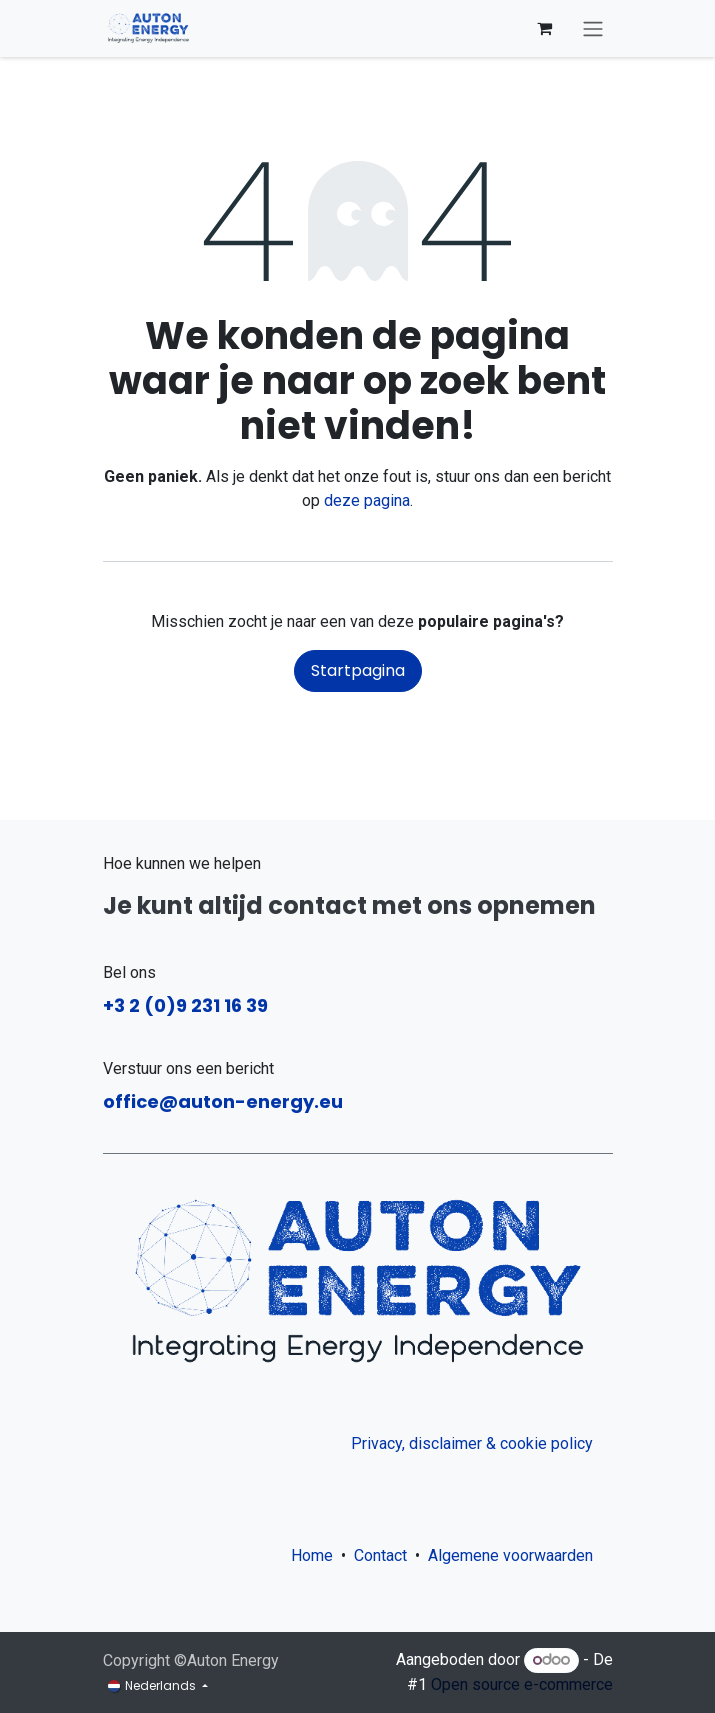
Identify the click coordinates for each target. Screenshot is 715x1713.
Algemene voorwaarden (514, 1555)
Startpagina (358, 670)
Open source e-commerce (522, 1684)
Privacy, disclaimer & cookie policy (472, 1443)
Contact (380, 1555)
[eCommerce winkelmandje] (545, 28)
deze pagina (367, 500)
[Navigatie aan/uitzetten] (593, 28)
